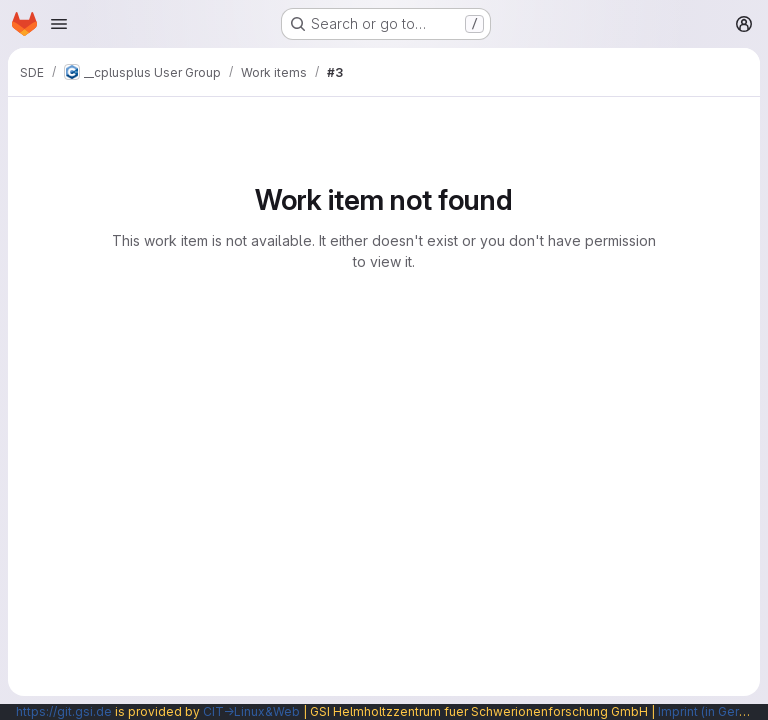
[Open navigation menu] (59, 24)
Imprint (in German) (713, 711)
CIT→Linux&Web (251, 711)
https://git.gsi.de (64, 711)
